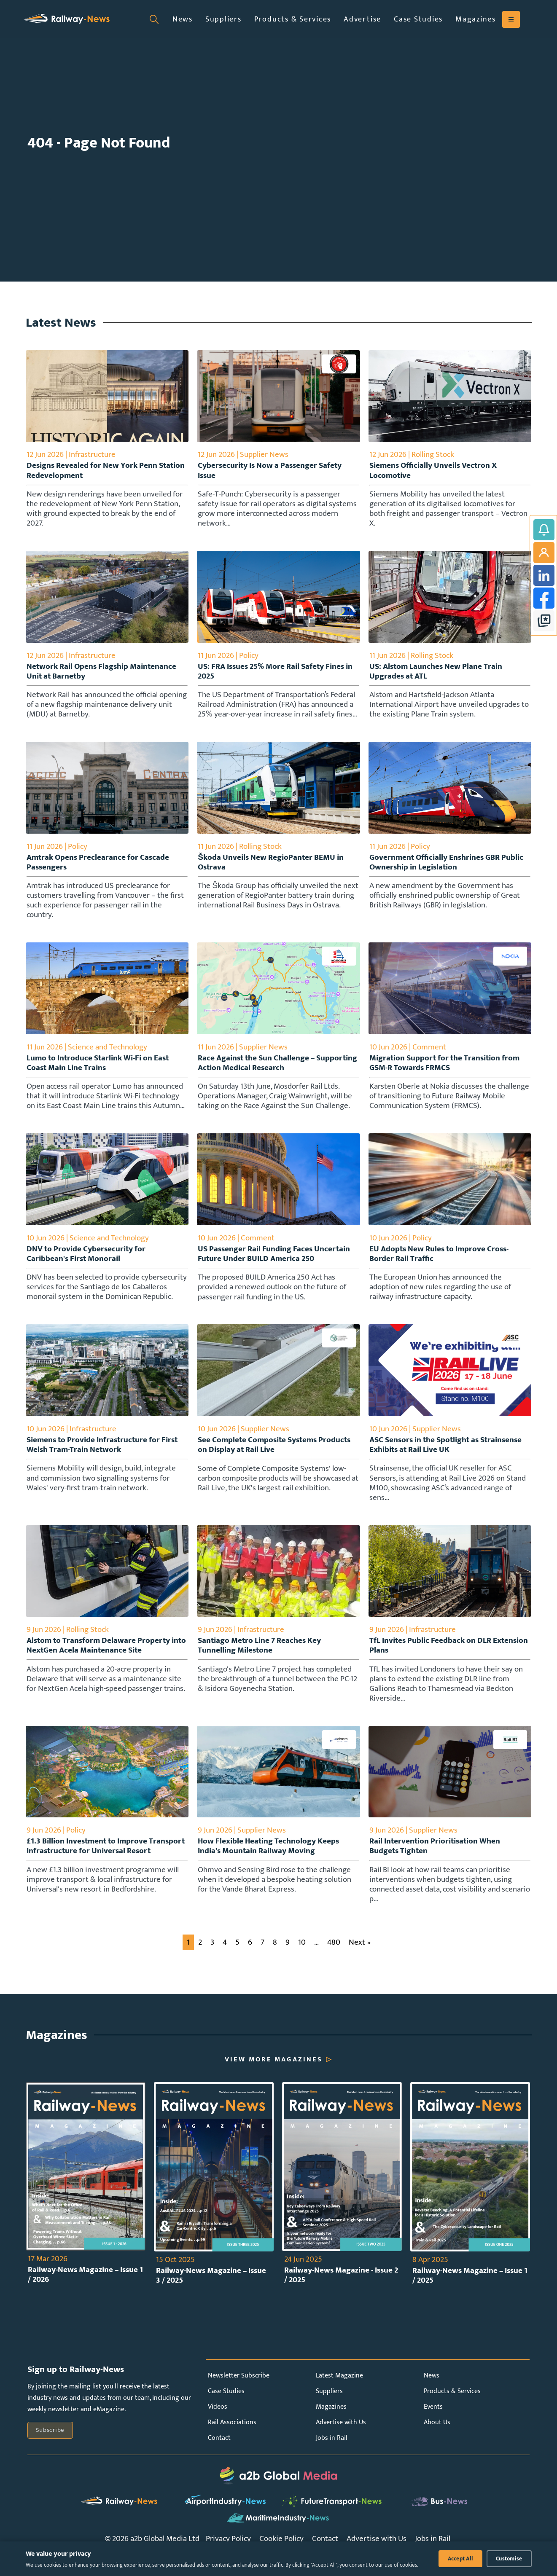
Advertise (362, 19)
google (543, 620)
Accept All (461, 2558)
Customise (509, 2558)
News (182, 19)
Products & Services (292, 19)
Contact (219, 2455)
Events (433, 2424)
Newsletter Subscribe (238, 2393)
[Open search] (154, 19)
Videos (217, 2424)
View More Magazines (274, 2077)
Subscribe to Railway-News (543, 529)
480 (333, 1959)
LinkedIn (543, 575)
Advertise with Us (341, 2439)
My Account (543, 552)
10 (302, 1959)
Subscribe (50, 2447)
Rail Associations (232, 2439)
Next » (360, 1959)
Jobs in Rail (331, 2455)
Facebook (543, 598)
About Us (437, 2439)
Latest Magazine (339, 2393)
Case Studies (418, 19)
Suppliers (223, 19)
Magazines (475, 19)
